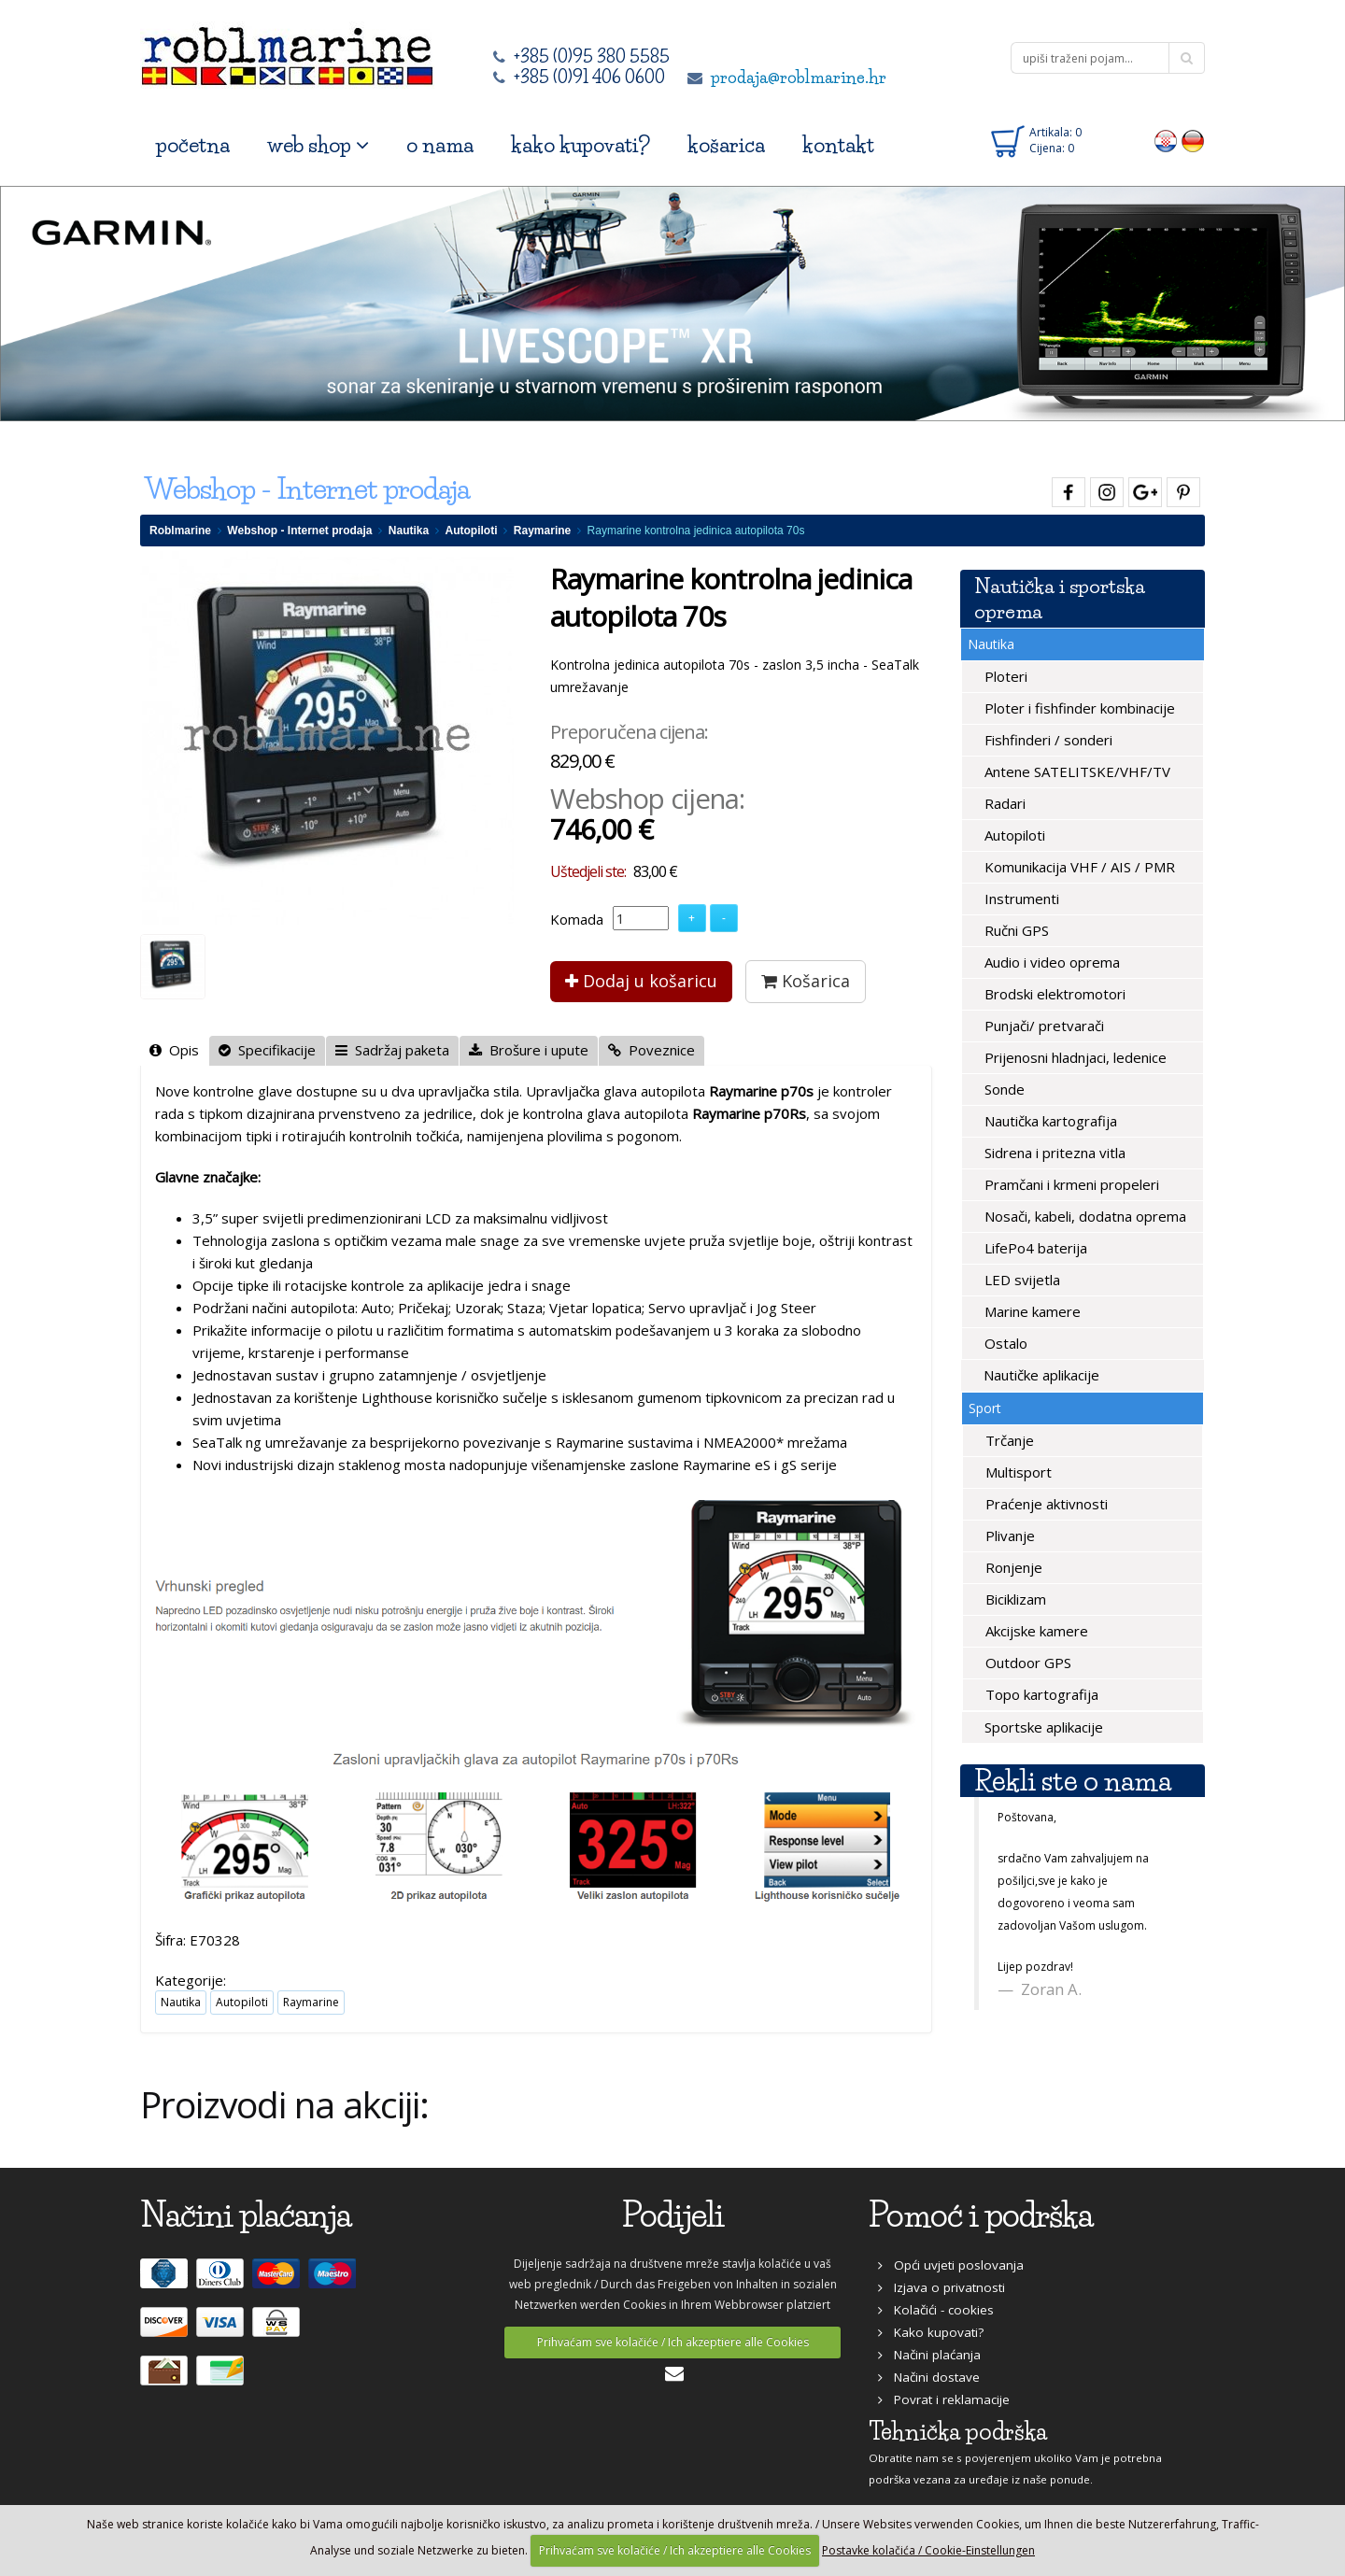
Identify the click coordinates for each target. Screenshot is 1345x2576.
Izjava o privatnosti (941, 2287)
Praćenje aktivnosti (1045, 1503)
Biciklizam (1014, 1599)
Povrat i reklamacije (944, 2399)
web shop (318, 145)
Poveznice (651, 1049)
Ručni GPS (1015, 930)
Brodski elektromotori (1053, 993)
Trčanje (1008, 1440)
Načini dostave (929, 2377)
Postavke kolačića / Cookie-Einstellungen (928, 2550)
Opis (174, 1049)
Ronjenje (1012, 1567)
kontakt (838, 145)
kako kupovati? (580, 145)
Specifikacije (267, 1049)
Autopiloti (472, 530)
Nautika (409, 530)
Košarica (805, 981)
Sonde (1003, 1089)
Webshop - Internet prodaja (299, 530)
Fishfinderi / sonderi (1046, 739)
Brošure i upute (528, 1049)
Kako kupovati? (931, 2332)
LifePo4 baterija (1034, 1247)
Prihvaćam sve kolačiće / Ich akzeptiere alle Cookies (673, 2342)
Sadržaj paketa (392, 1049)
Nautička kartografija (1049, 1120)
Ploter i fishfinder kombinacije (1078, 708)
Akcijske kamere (1035, 1630)
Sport (985, 1408)
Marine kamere (1031, 1311)
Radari (1003, 803)
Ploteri (1004, 676)
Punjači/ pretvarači (1042, 1025)
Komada (576, 919)
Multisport (1017, 1472)
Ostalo (1004, 1343)
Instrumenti (1020, 898)
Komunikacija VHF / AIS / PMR (1078, 866)
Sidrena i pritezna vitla (1053, 1152)
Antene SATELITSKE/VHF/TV (1075, 771)
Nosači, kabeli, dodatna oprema (1083, 1216)
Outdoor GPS (1026, 1662)
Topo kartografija (1040, 1694)
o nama (440, 145)
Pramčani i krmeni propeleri (1070, 1184)
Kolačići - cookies (936, 2309)
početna (193, 145)
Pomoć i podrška (981, 2215)
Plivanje (1008, 1535)
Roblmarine (180, 530)
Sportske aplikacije (1042, 1727)
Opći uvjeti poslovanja (951, 2265)
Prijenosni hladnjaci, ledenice (1074, 1057)
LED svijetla (1020, 1279)
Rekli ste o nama (1072, 1780)
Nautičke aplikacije (1039, 1375)
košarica (726, 145)
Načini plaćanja (929, 2354)
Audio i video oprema (1050, 962)
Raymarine (542, 530)
